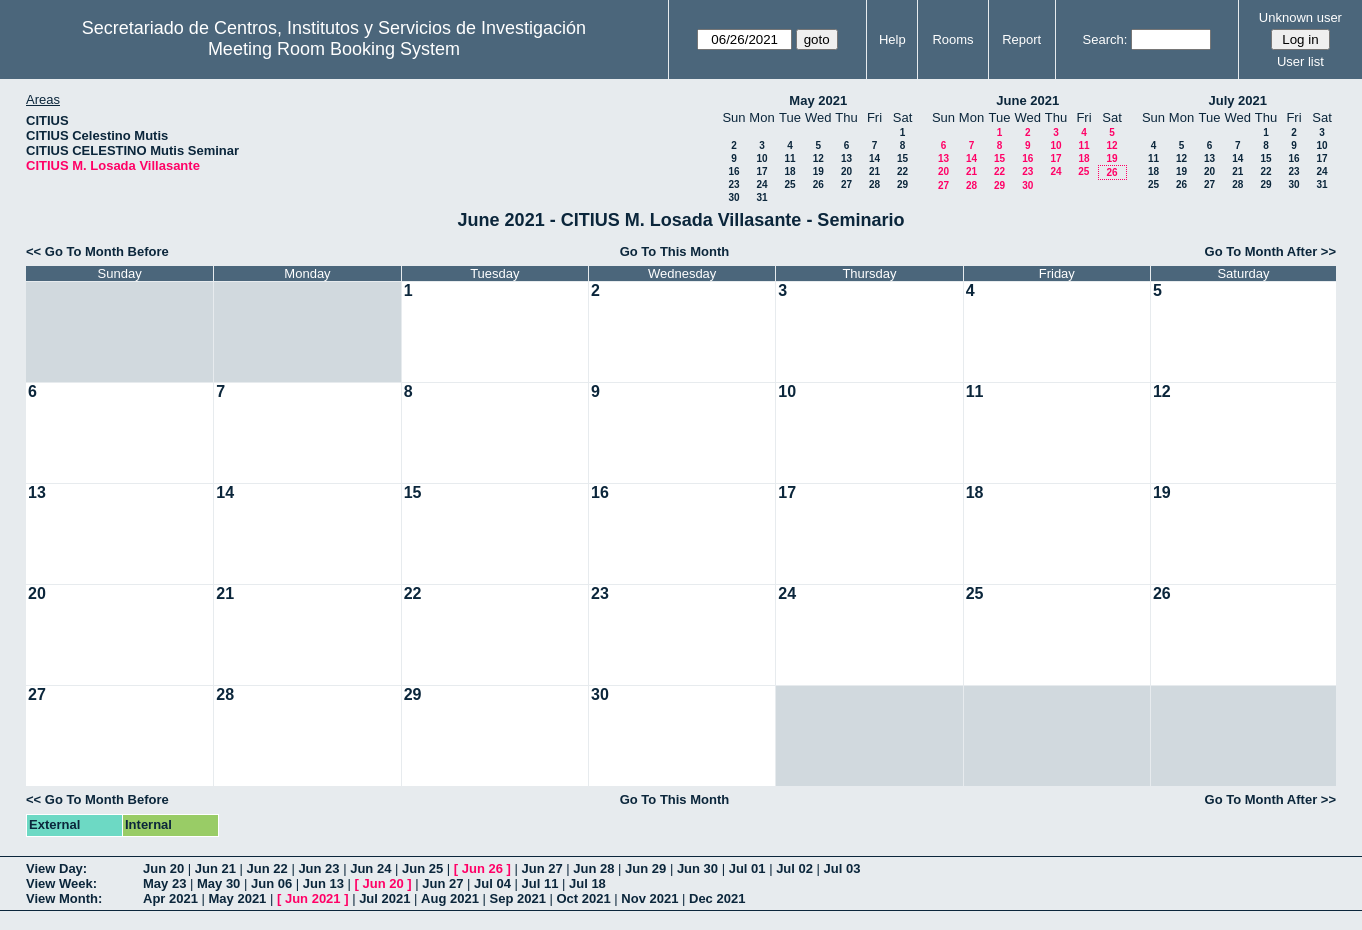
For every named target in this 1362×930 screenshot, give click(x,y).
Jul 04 (492, 883)
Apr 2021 (170, 898)
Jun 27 (541, 868)
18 (789, 171)
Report (1021, 39)
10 (761, 158)
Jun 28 (593, 868)
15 (902, 158)
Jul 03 (842, 868)
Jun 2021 (313, 898)
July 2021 (1237, 100)
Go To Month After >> (1270, 251)
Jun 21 (215, 868)
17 (761, 171)
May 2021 (818, 100)
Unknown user (1300, 17)
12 (818, 158)
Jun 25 (422, 868)
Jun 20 (163, 868)
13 (846, 158)
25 (789, 184)
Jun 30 (697, 868)
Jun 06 (271, 883)
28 (874, 184)
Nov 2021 (649, 898)
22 (902, 171)
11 (789, 158)
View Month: (64, 898)
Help (892, 39)
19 (818, 171)
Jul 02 (794, 868)
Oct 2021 (583, 898)
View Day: (56, 868)
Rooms (952, 39)
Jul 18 (587, 883)
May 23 (164, 883)
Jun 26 (482, 868)
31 (761, 197)
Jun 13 (323, 883)
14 (874, 158)
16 (733, 171)
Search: (1105, 39)
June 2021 (1027, 100)
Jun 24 (370, 868)
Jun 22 (267, 868)
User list (1300, 61)
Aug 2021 (450, 898)
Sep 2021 (518, 898)
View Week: (61, 883)
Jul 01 (747, 868)
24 (761, 184)
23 (733, 184)
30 (733, 197)
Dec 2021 (717, 898)
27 (846, 184)
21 (874, 171)
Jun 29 (645, 868)
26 (818, 184)
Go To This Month (675, 251)
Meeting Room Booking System (334, 49)
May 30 (218, 883)
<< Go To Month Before (97, 251)
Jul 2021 (384, 898)
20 (846, 171)
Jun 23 (318, 868)
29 (902, 184)
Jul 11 (540, 883)
